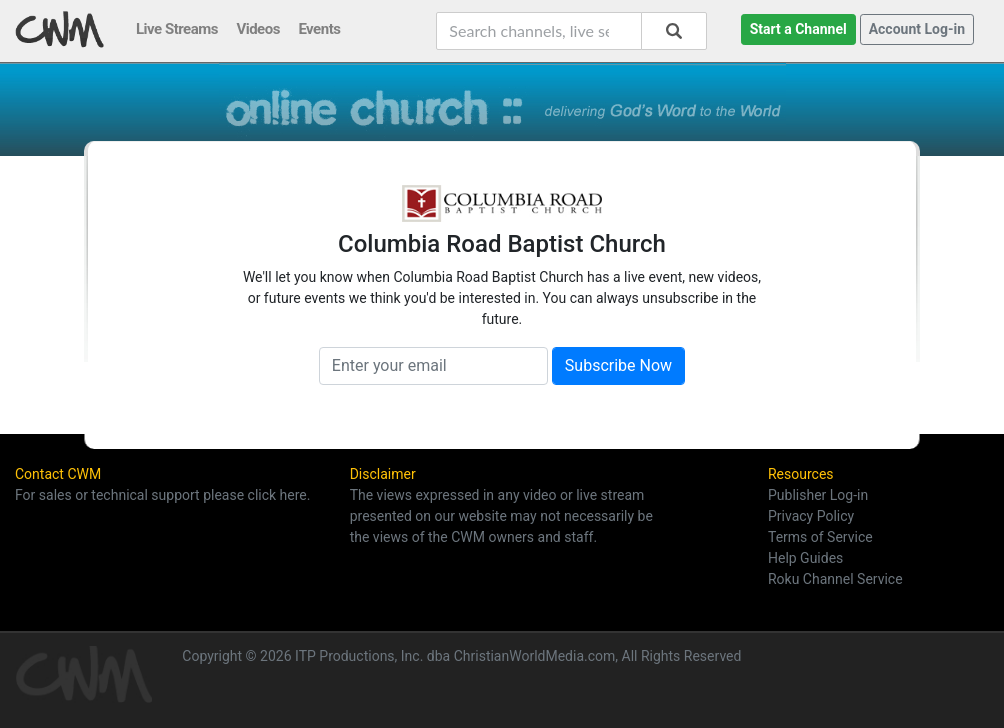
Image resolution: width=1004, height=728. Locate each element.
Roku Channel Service (835, 579)
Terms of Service (820, 537)
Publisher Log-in (818, 495)
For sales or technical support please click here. (162, 495)
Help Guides (805, 558)
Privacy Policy (811, 516)
